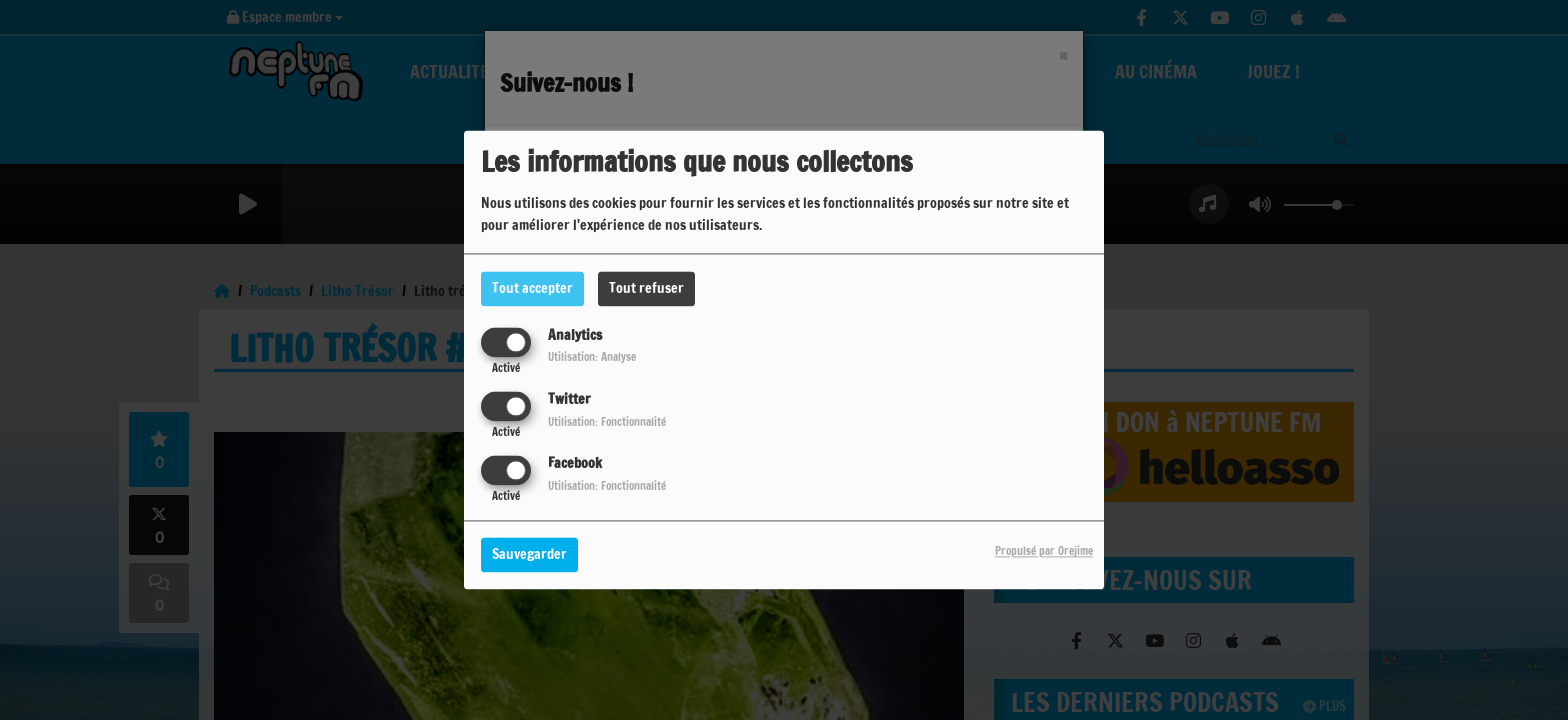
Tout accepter (532, 288)
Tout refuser (646, 288)
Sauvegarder (529, 555)
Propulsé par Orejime (1044, 552)
